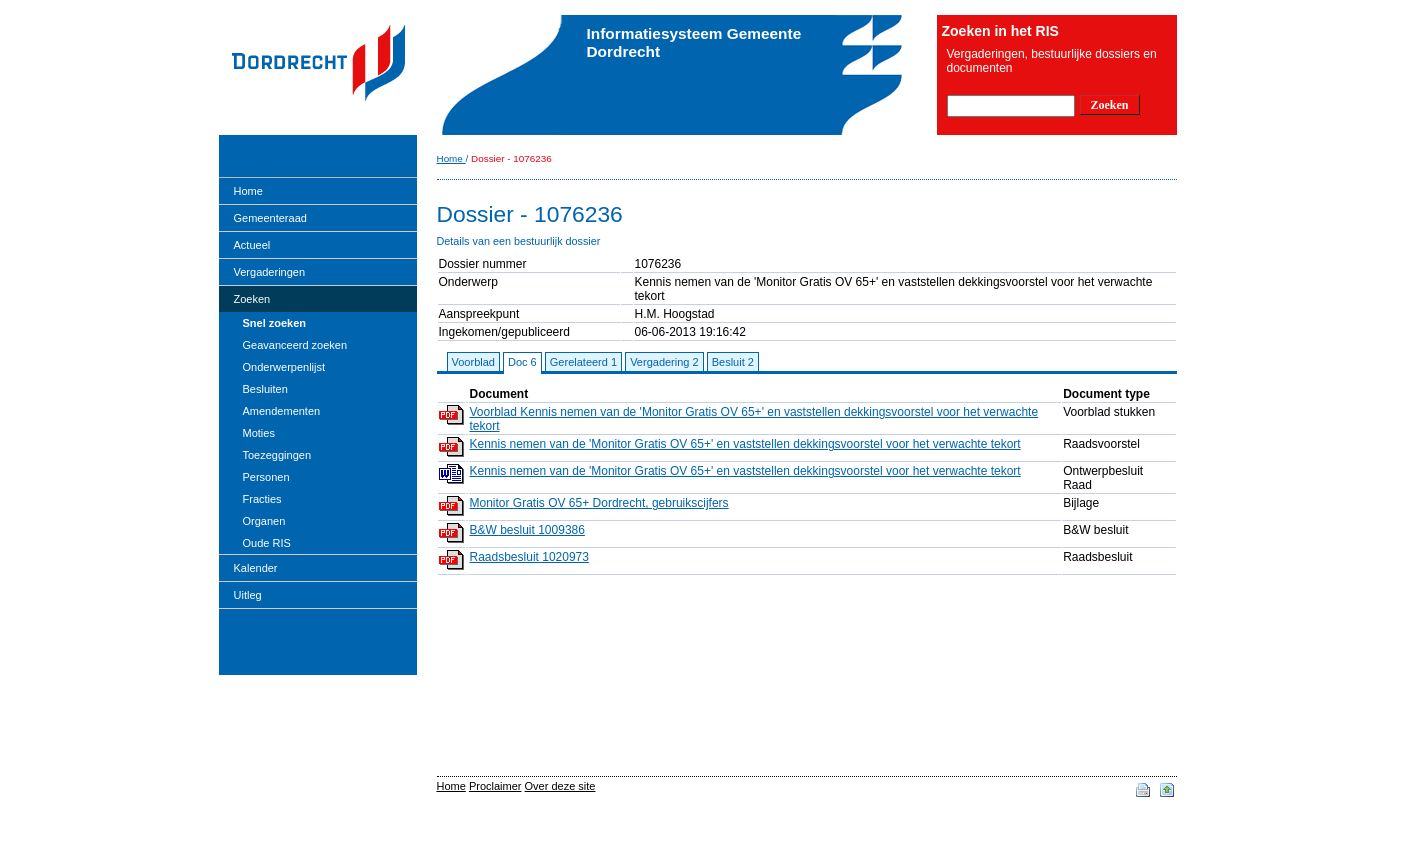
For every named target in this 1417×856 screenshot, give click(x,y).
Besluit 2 (733, 362)
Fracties (262, 499)
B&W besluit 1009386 (527, 530)
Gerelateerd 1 (583, 362)
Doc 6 (522, 362)
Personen (266, 477)
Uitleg (248, 595)
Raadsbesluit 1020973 (529, 557)
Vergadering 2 (664, 362)
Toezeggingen (277, 455)
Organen (264, 521)
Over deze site (560, 786)
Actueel (252, 245)
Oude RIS (267, 543)
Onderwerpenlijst (284, 367)
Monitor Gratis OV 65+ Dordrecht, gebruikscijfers (599, 503)
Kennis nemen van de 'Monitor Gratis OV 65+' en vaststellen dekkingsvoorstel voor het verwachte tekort (745, 444)
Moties (259, 433)
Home (248, 191)
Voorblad (473, 362)
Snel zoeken (275, 323)
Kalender (256, 568)
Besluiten (265, 389)
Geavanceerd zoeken (295, 345)
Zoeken (252, 299)
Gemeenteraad (270, 218)
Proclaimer (495, 786)
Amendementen (282, 411)
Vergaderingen (270, 272)
